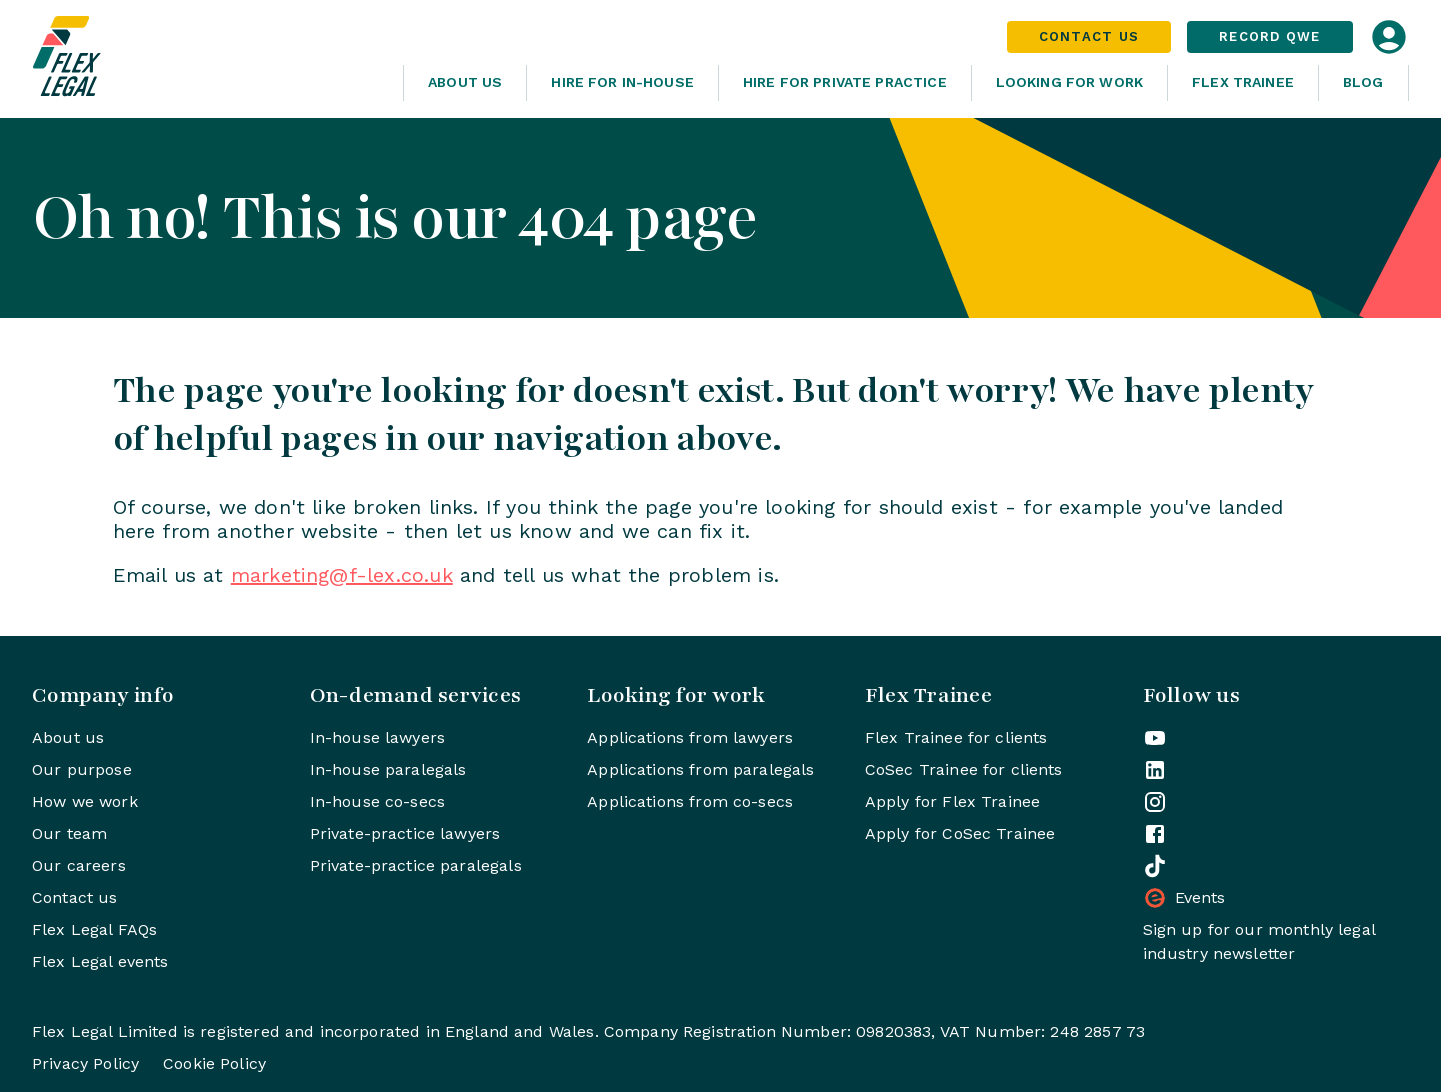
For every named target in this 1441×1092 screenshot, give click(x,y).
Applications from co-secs (690, 801)
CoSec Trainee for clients (964, 769)
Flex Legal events (100, 961)
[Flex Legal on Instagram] (1155, 802)
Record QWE (1270, 36)
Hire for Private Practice (845, 82)
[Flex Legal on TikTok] (1155, 866)
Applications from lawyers (690, 737)
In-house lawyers (377, 737)
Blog (1363, 82)
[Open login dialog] (1389, 37)
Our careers (79, 865)
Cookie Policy (214, 1063)
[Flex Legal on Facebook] (1155, 834)
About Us (465, 82)
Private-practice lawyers (405, 833)
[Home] (210, 59)
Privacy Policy (85, 1063)
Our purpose (82, 769)
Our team (69, 833)
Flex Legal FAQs (94, 929)
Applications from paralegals (700, 769)
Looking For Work (1069, 82)
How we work (85, 801)
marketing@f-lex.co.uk (342, 575)
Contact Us (1089, 36)
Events (1184, 898)
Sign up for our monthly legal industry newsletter (1259, 941)
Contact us (75, 897)
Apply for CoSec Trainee (960, 833)
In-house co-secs (377, 801)
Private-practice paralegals (416, 865)
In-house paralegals (388, 769)
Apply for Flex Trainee (952, 801)
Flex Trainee (1243, 82)
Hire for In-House (622, 82)
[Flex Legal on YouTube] (1155, 738)
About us (68, 737)
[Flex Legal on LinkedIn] (1155, 770)
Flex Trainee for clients (956, 737)
